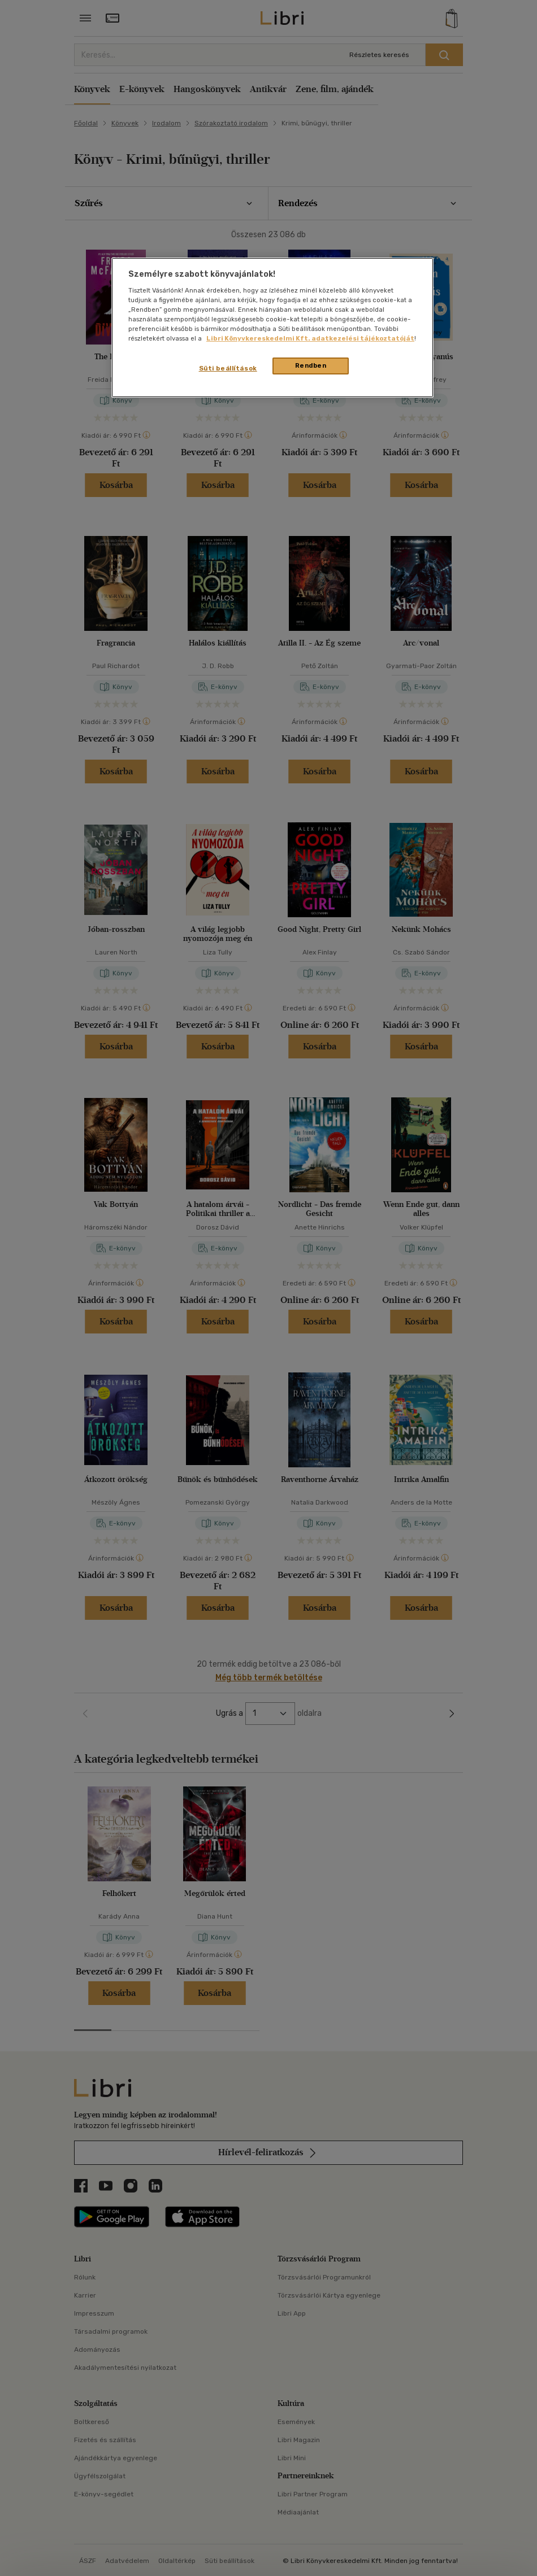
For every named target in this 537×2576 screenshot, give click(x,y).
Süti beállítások (228, 368)
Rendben (311, 365)
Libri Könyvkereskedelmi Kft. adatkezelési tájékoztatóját (310, 338)
